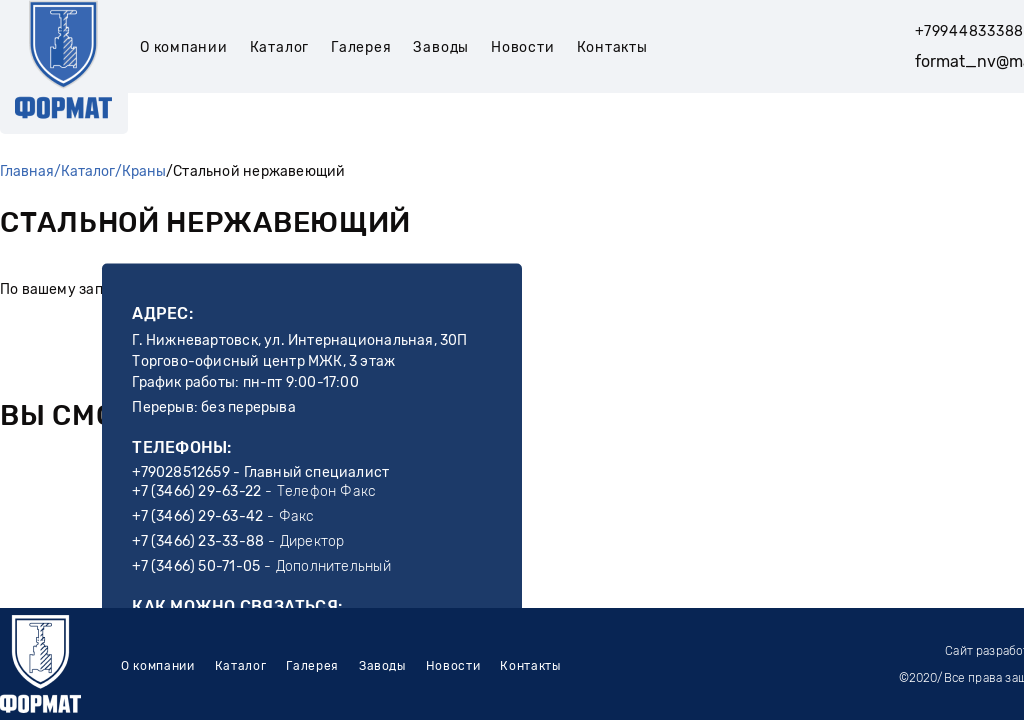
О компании (184, 47)
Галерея (361, 47)
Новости (522, 47)
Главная (27, 171)
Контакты (612, 47)
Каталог (279, 47)
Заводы (441, 47)
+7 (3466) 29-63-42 (197, 516)
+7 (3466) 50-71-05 (196, 566)
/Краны (140, 171)
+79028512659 (181, 472)
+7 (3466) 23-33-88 (198, 541)
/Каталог (84, 171)
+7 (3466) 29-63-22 (196, 491)
